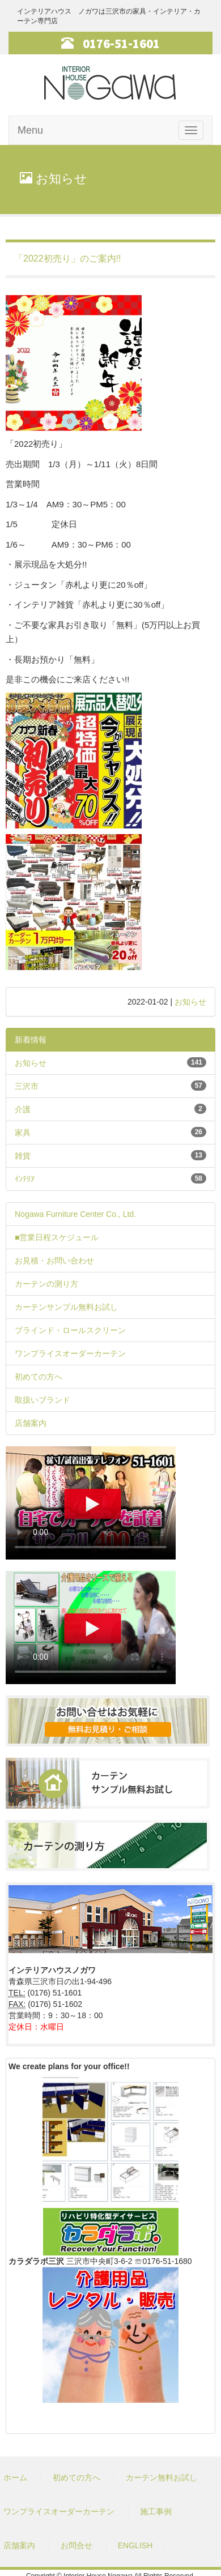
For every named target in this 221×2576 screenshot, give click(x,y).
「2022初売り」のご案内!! (67, 258)
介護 (23, 1109)
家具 (23, 1132)
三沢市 (27, 1086)
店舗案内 (30, 1423)
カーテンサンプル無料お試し (66, 1307)
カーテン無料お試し (161, 2477)
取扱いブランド (42, 1399)
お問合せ (76, 2545)
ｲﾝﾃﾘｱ (25, 1179)
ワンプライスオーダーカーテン (70, 1353)
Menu (30, 130)
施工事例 (156, 2511)
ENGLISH (135, 2545)
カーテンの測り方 (46, 1283)
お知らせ (190, 1001)
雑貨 (23, 1155)
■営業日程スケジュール (57, 1237)
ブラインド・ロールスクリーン (70, 1330)
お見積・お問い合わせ (54, 1260)
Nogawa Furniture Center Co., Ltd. (75, 1214)
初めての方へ (38, 1376)
